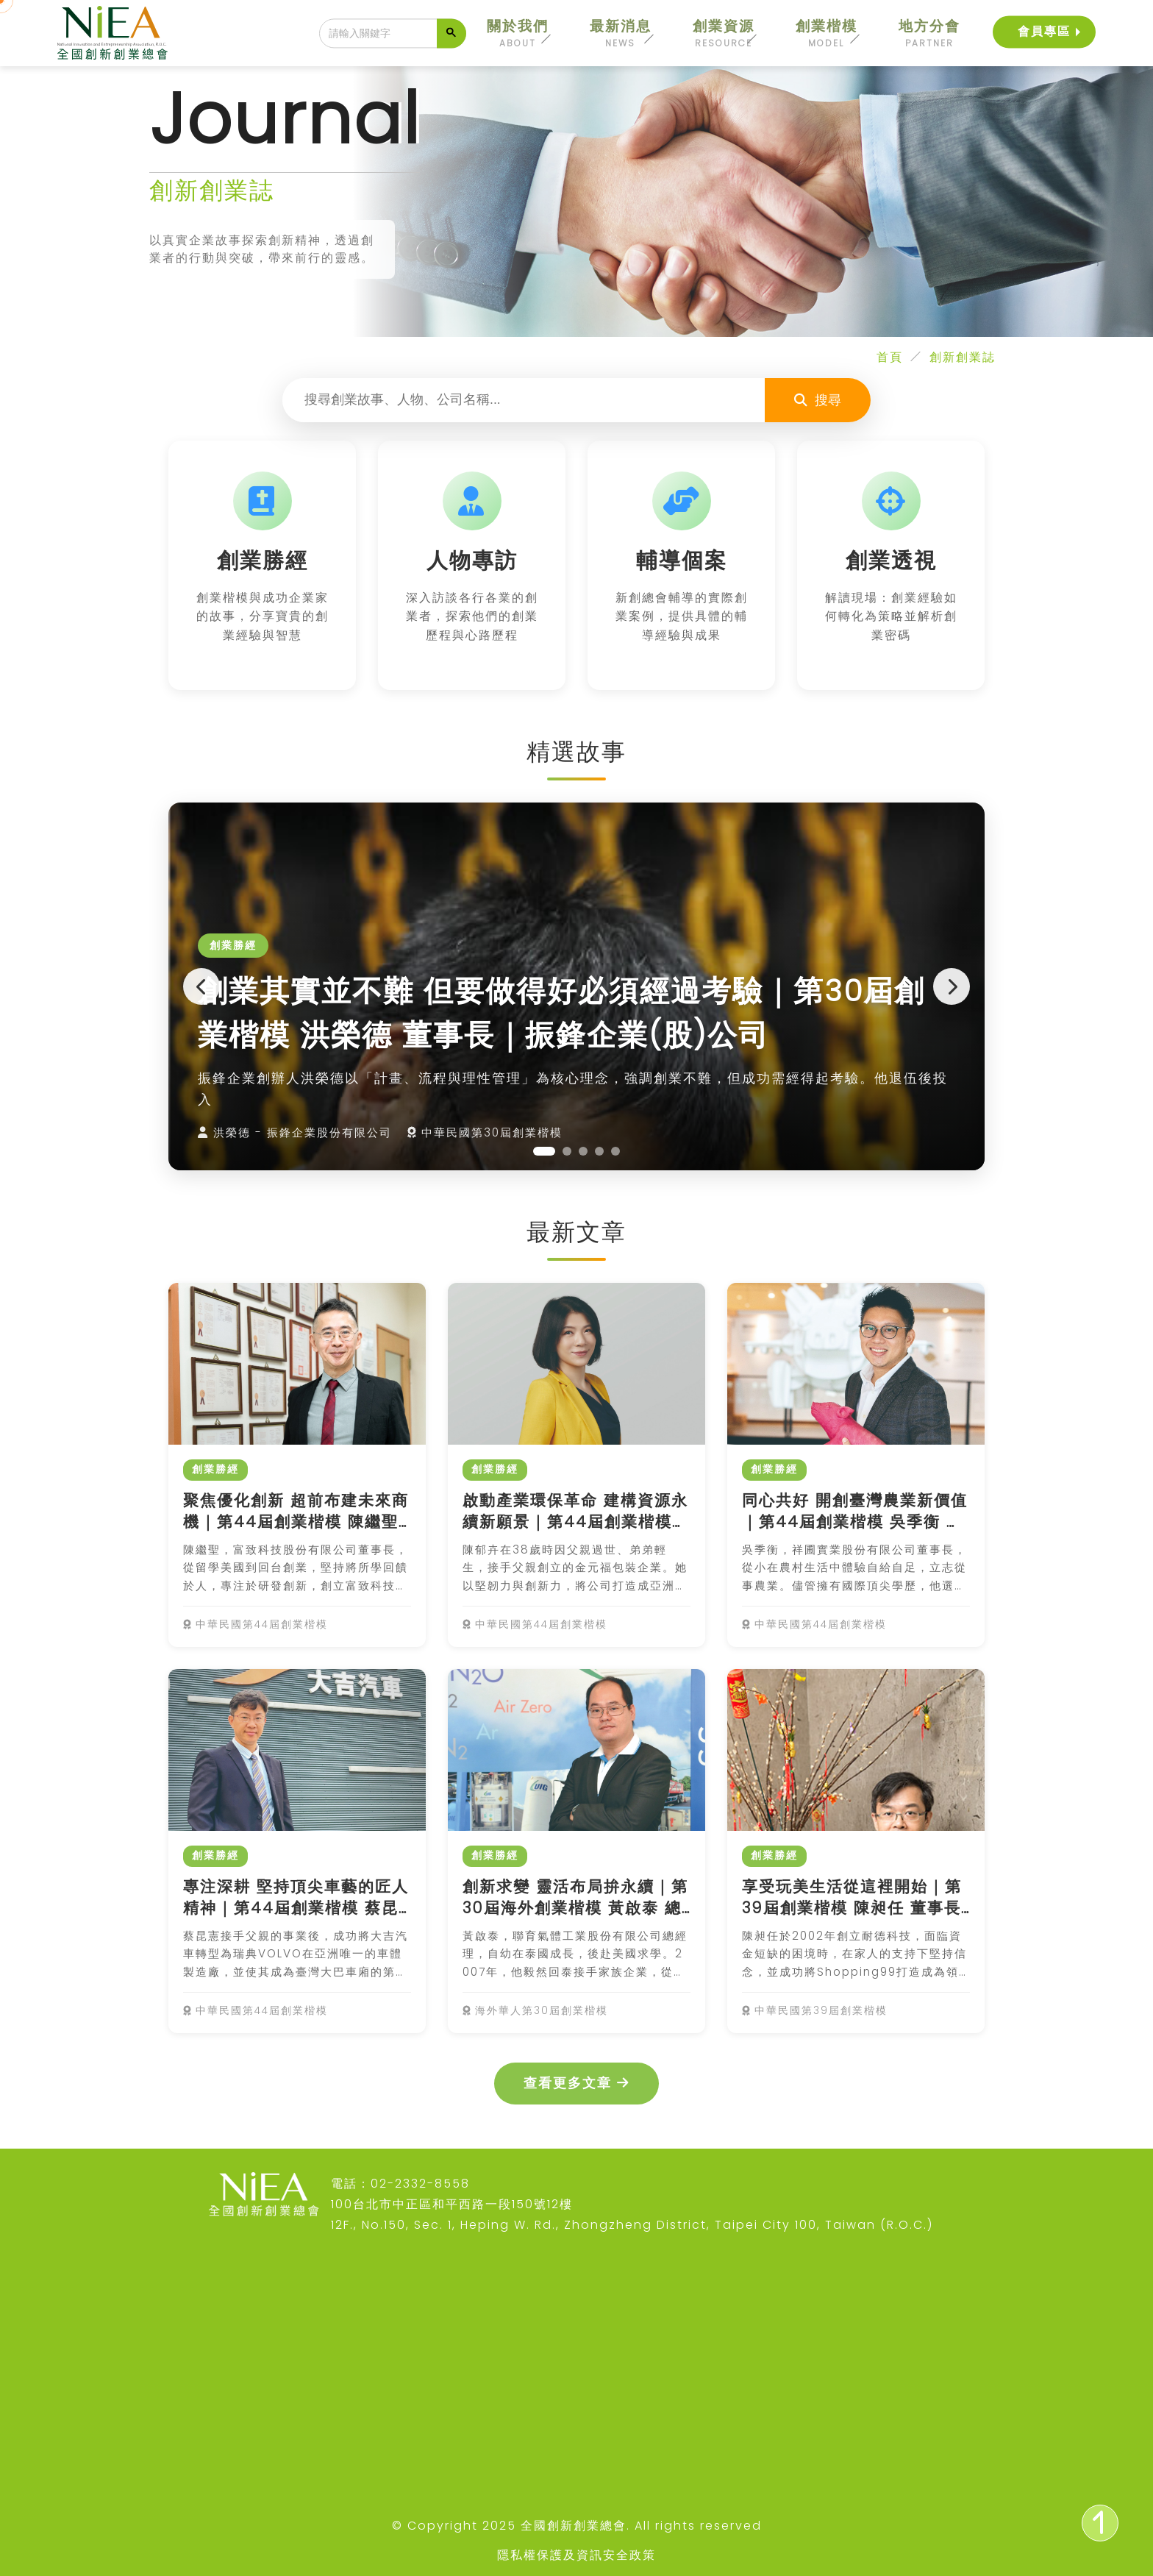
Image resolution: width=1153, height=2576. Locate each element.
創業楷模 (826, 33)
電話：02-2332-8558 (400, 2183)
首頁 (890, 357)
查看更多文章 (576, 2083)
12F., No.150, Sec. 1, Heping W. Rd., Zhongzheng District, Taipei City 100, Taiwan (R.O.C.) (632, 2224)
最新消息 (620, 33)
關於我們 (517, 33)
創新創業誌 (962, 357)
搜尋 (817, 400)
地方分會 (929, 33)
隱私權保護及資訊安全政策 (576, 2555)
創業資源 (723, 33)
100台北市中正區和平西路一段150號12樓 (452, 2204)
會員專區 (1044, 30)
